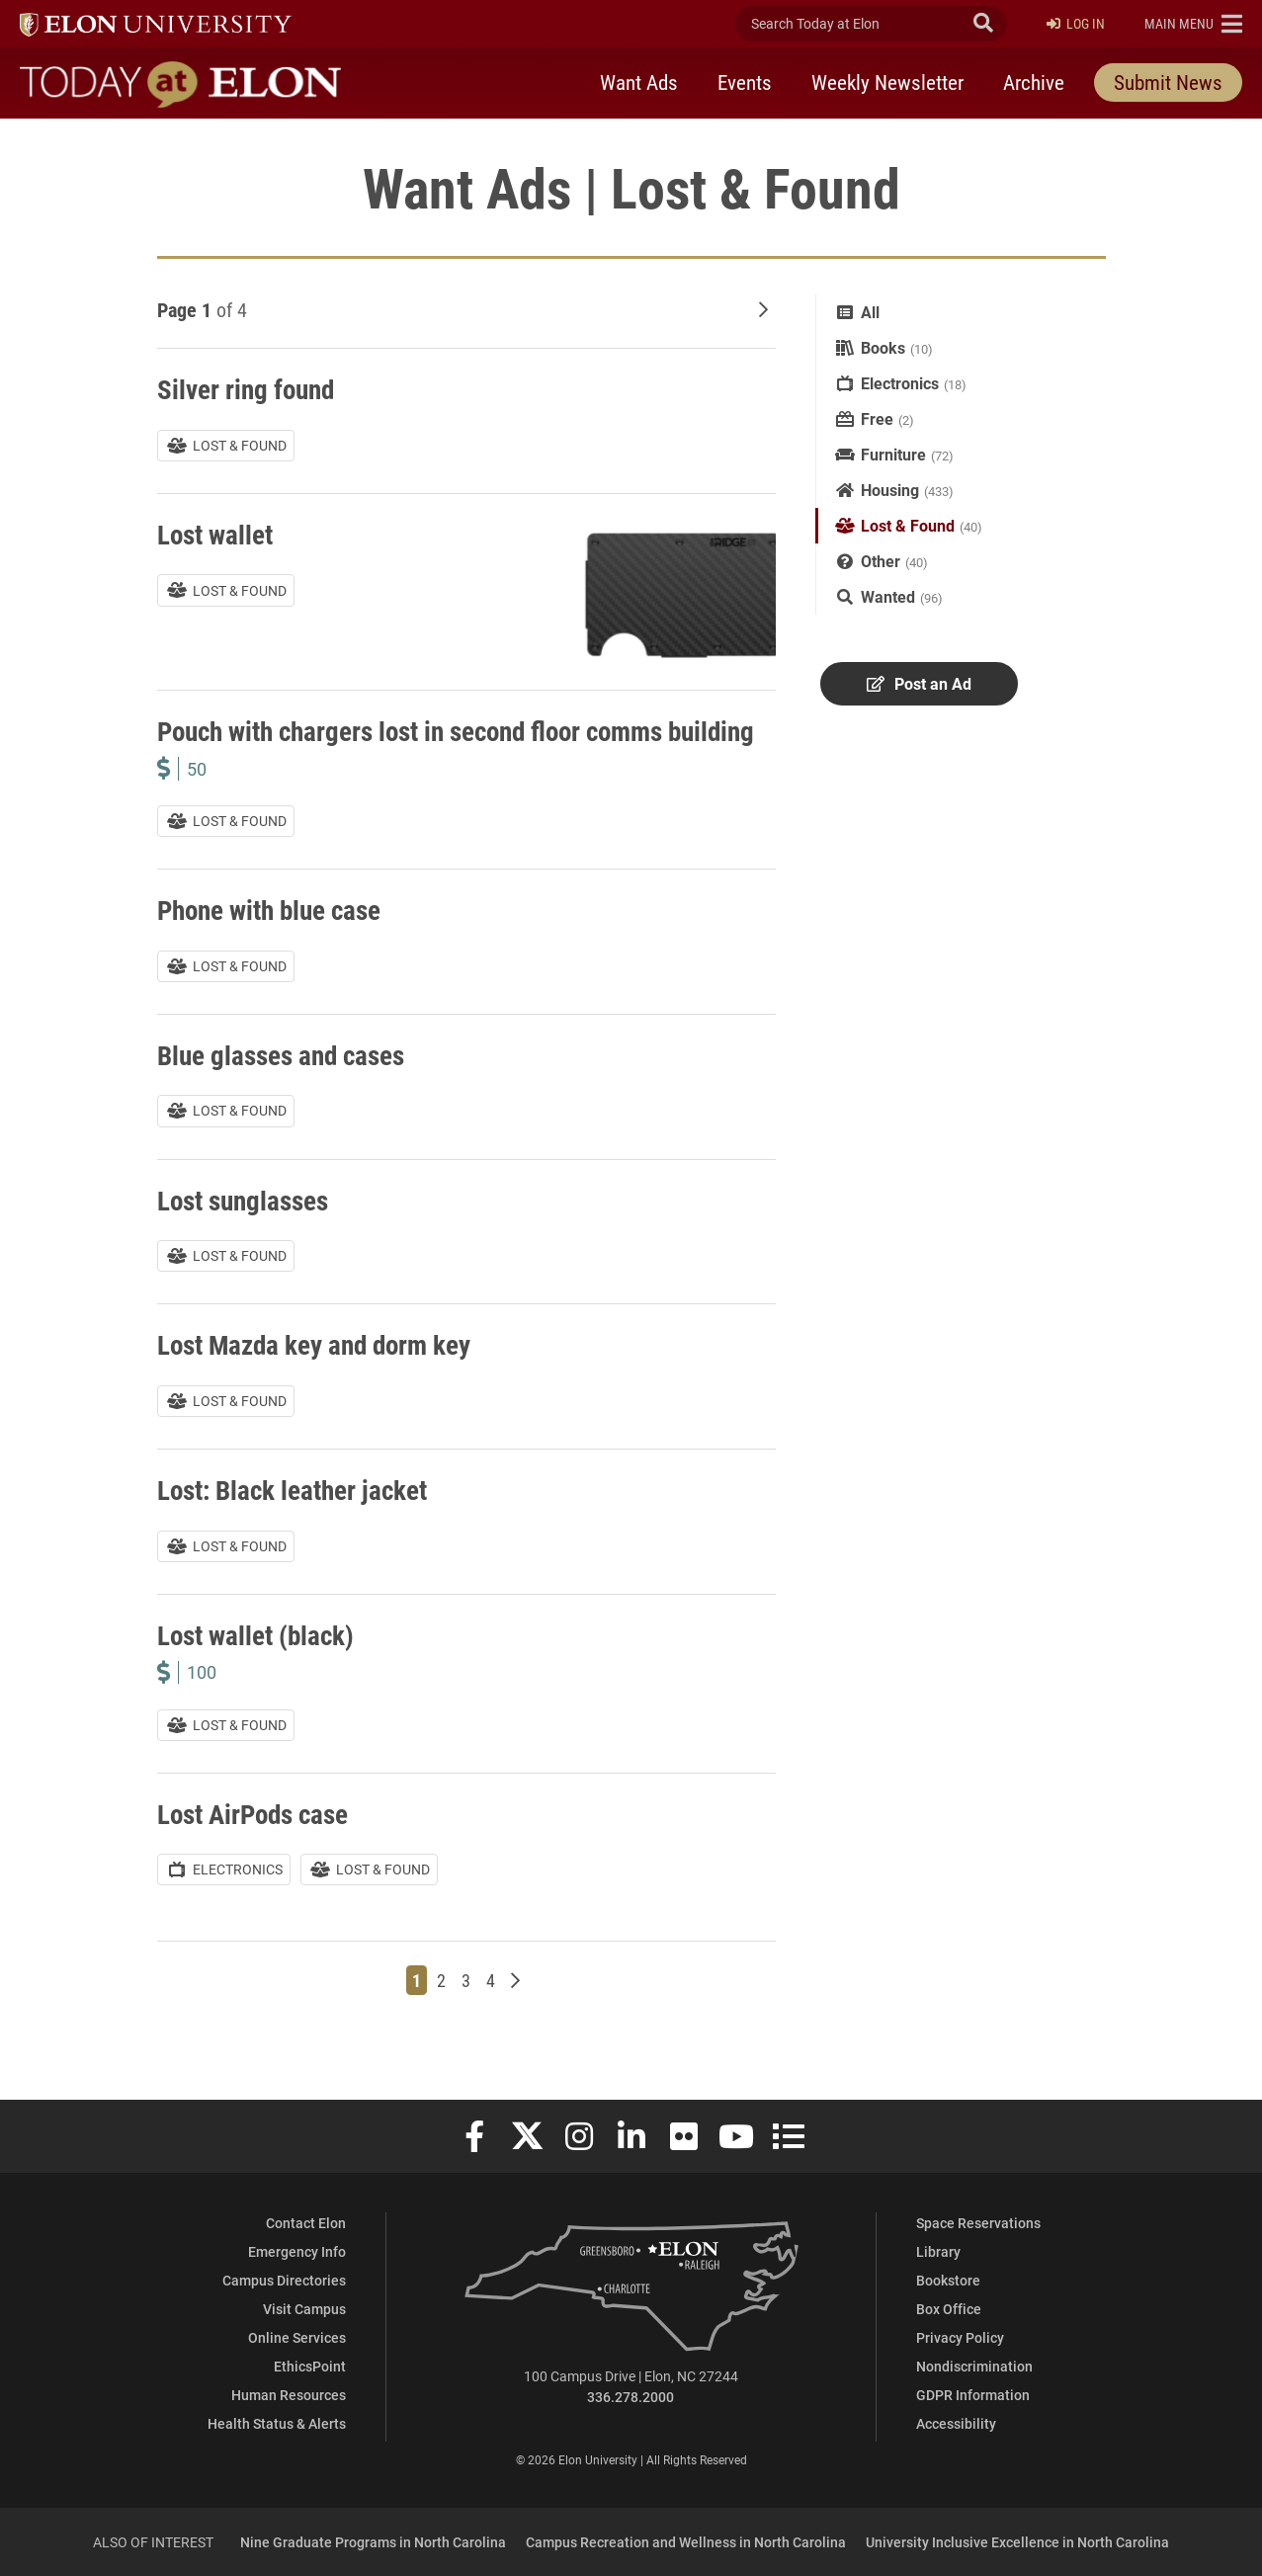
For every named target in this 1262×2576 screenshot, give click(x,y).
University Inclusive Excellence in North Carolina (1017, 2542)
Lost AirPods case (257, 1846)
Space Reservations (978, 2222)
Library (938, 2251)
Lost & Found (908, 525)
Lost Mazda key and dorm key (320, 1377)
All (870, 311)
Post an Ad (918, 684)
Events (744, 82)
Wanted (888, 596)
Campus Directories (284, 2280)
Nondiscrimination (974, 2366)
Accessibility (956, 2423)
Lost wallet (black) (259, 1667)
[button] (1193, 24)
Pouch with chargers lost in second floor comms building (423, 747)
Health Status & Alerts (277, 2423)
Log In (1076, 24)
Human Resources (288, 2394)
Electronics (900, 383)
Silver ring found (248, 388)
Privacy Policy (960, 2337)
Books (883, 347)
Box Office (948, 2308)
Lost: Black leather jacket (297, 1521)
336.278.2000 (630, 2396)
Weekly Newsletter (887, 82)
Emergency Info (297, 2251)
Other (880, 560)
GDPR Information (973, 2394)
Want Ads (639, 82)
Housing (890, 489)
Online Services (297, 2337)
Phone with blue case (274, 942)
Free (877, 418)
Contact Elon (306, 2222)
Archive (1033, 82)
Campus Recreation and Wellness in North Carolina (686, 2542)
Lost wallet (217, 533)
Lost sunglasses (247, 1232)
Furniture (893, 454)
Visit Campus (304, 2308)
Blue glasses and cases (285, 1087)
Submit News (1168, 82)
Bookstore (948, 2280)
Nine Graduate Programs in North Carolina (373, 2542)
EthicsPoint (310, 2366)
